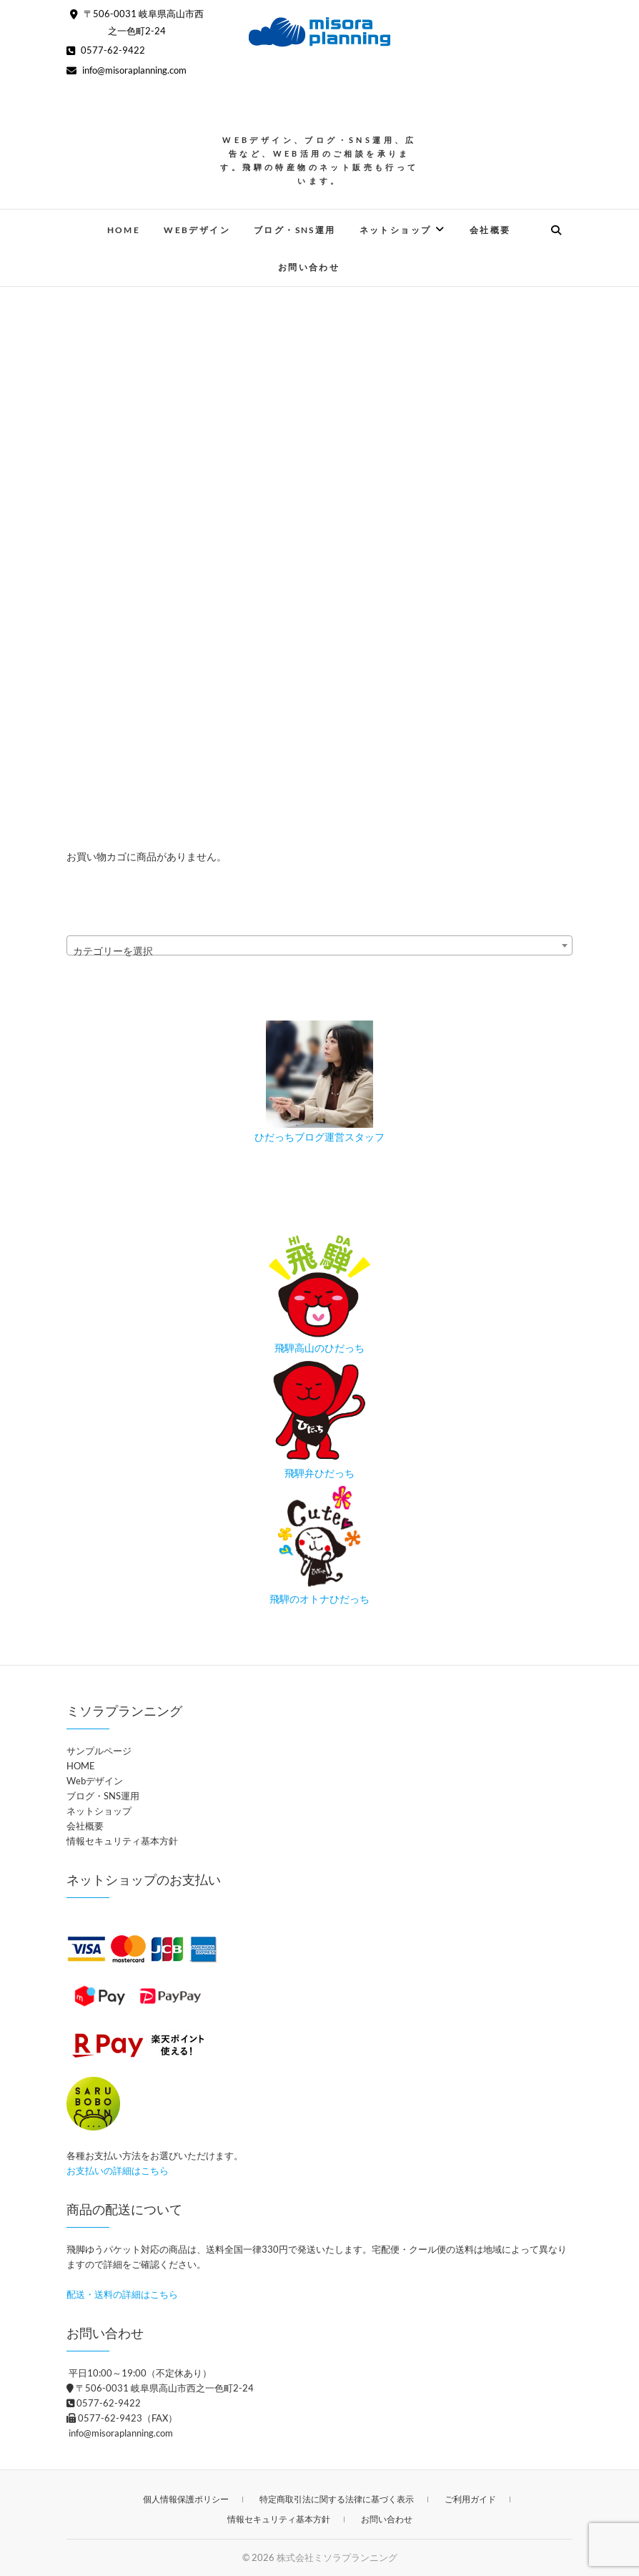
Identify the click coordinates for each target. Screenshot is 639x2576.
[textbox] (319, 951)
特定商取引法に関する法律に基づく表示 (336, 2499)
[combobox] (319, 945)
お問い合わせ (309, 267)
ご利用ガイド (470, 2499)
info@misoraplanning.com (126, 70)
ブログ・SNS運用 (295, 230)
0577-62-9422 (105, 50)
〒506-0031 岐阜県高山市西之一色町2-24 (160, 2388)
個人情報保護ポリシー (186, 2499)
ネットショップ (396, 230)
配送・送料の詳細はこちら (122, 2294)
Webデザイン (197, 230)
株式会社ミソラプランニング (337, 2557)
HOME (124, 230)
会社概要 (490, 230)
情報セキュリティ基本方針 (122, 1841)
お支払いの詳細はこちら (117, 2170)
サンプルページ (99, 1750)
